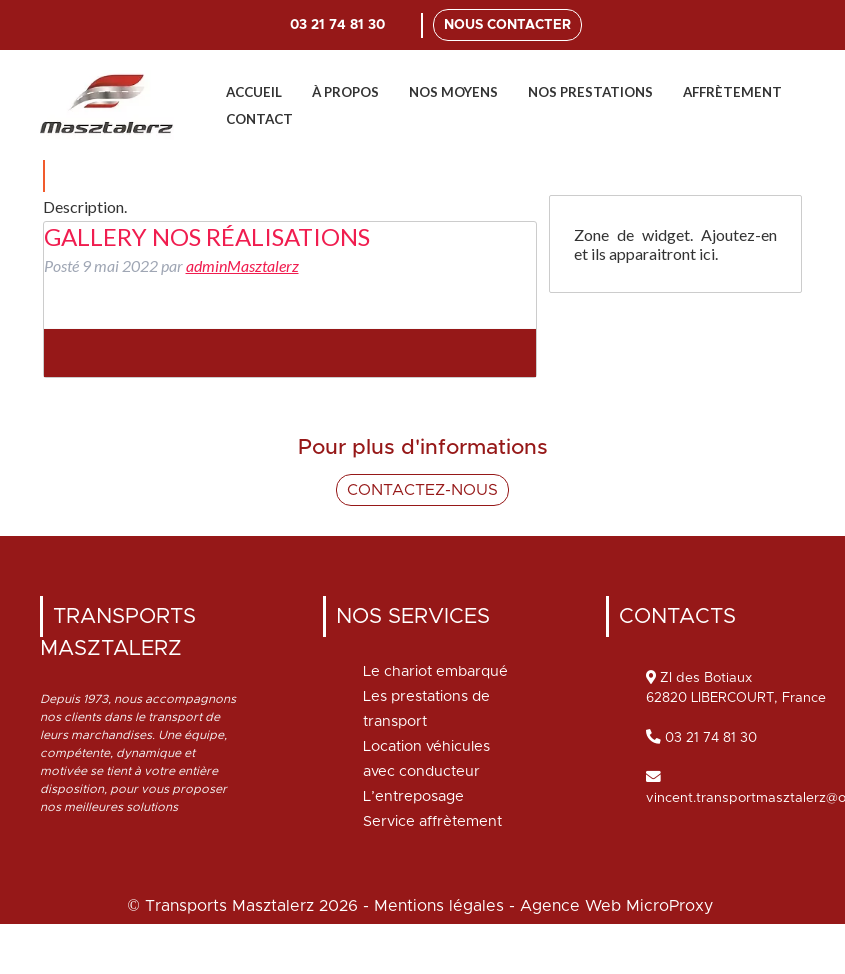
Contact (259, 119)
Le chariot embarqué (435, 671)
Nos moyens (453, 92)
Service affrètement (432, 821)
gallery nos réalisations (207, 236)
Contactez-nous (422, 490)
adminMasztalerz (242, 265)
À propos (345, 92)
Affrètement (732, 92)
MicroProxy (669, 906)
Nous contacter (507, 25)
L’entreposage (413, 796)
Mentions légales (439, 906)
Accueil (254, 92)
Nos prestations (590, 92)
